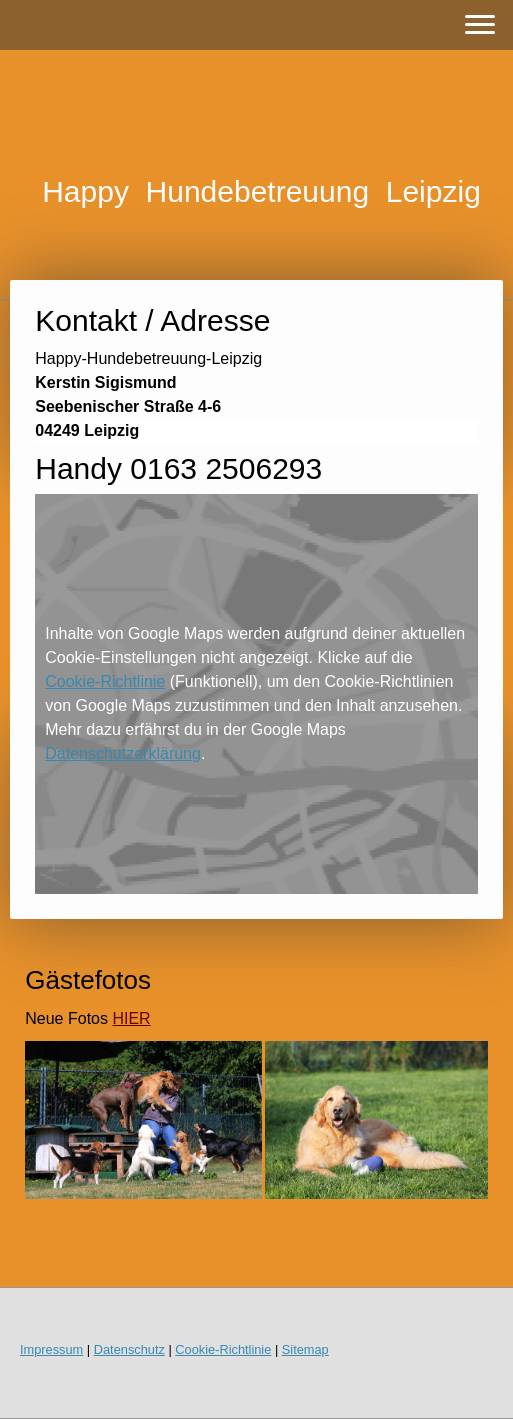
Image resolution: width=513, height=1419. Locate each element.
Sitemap (305, 1349)
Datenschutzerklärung (123, 753)
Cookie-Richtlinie (105, 681)
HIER (131, 1018)
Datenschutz (129, 1349)
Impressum (51, 1349)
